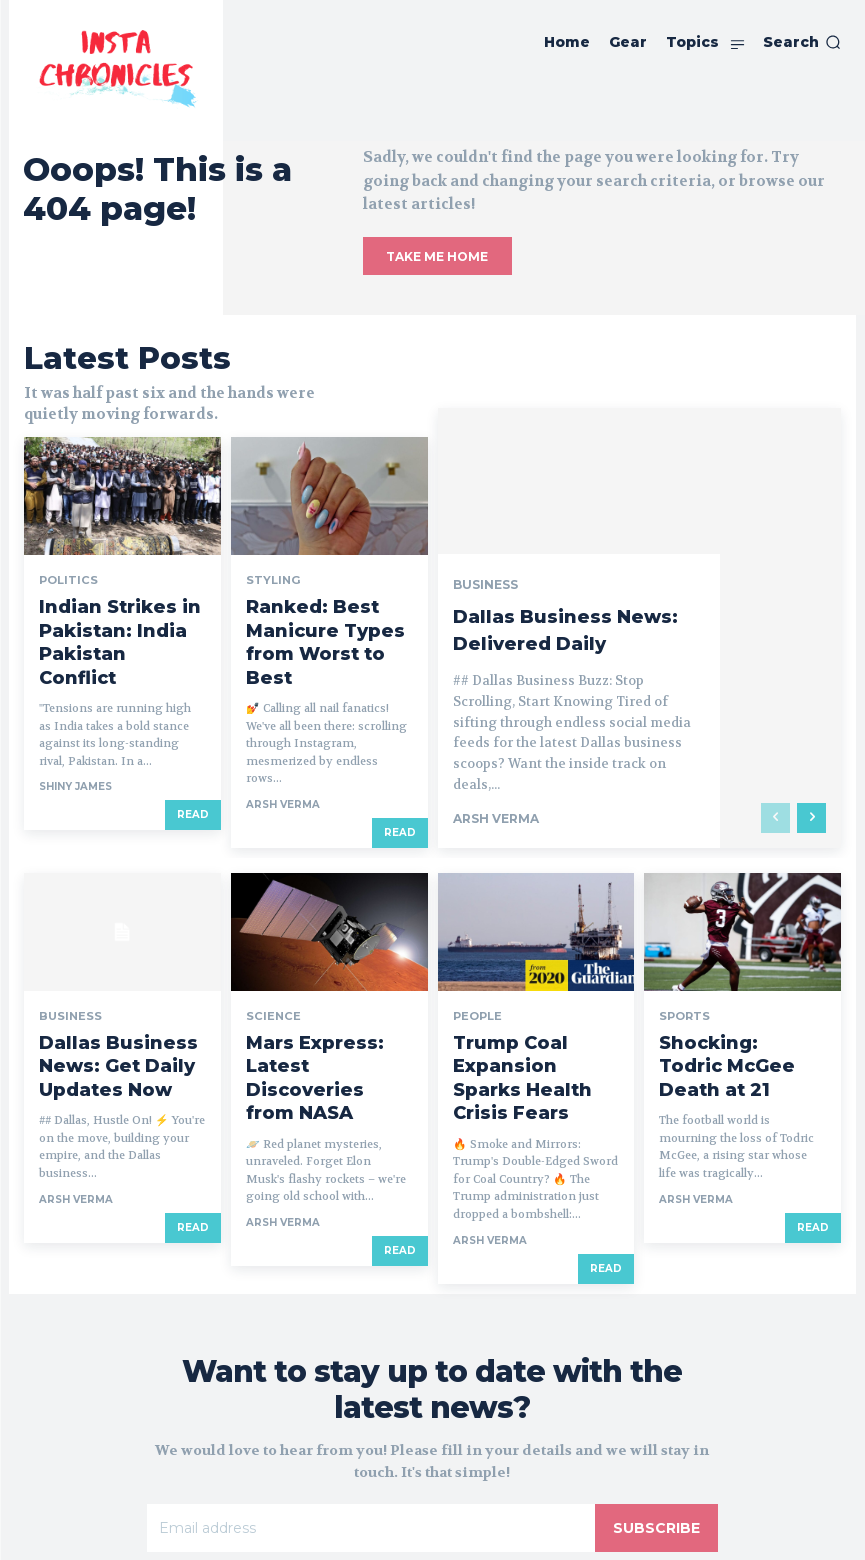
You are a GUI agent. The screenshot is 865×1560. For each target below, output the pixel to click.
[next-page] (811, 749)
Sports (682, 947)
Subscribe (656, 1412)
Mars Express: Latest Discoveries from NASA (325, 977)
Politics (65, 559)
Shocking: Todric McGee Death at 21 (722, 977)
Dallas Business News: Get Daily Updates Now (117, 977)
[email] (371, 1412)
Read (193, 745)
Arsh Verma (283, 735)
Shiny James (75, 717)
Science (270, 947)
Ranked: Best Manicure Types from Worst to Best (326, 597)
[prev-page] (775, 749)
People (475, 947)
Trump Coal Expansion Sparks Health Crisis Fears (530, 985)
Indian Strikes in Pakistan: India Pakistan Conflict (121, 597)
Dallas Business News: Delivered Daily (574, 561)
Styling (269, 559)
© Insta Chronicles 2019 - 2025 (433, 1532)
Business (485, 517)
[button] (802, 42)
